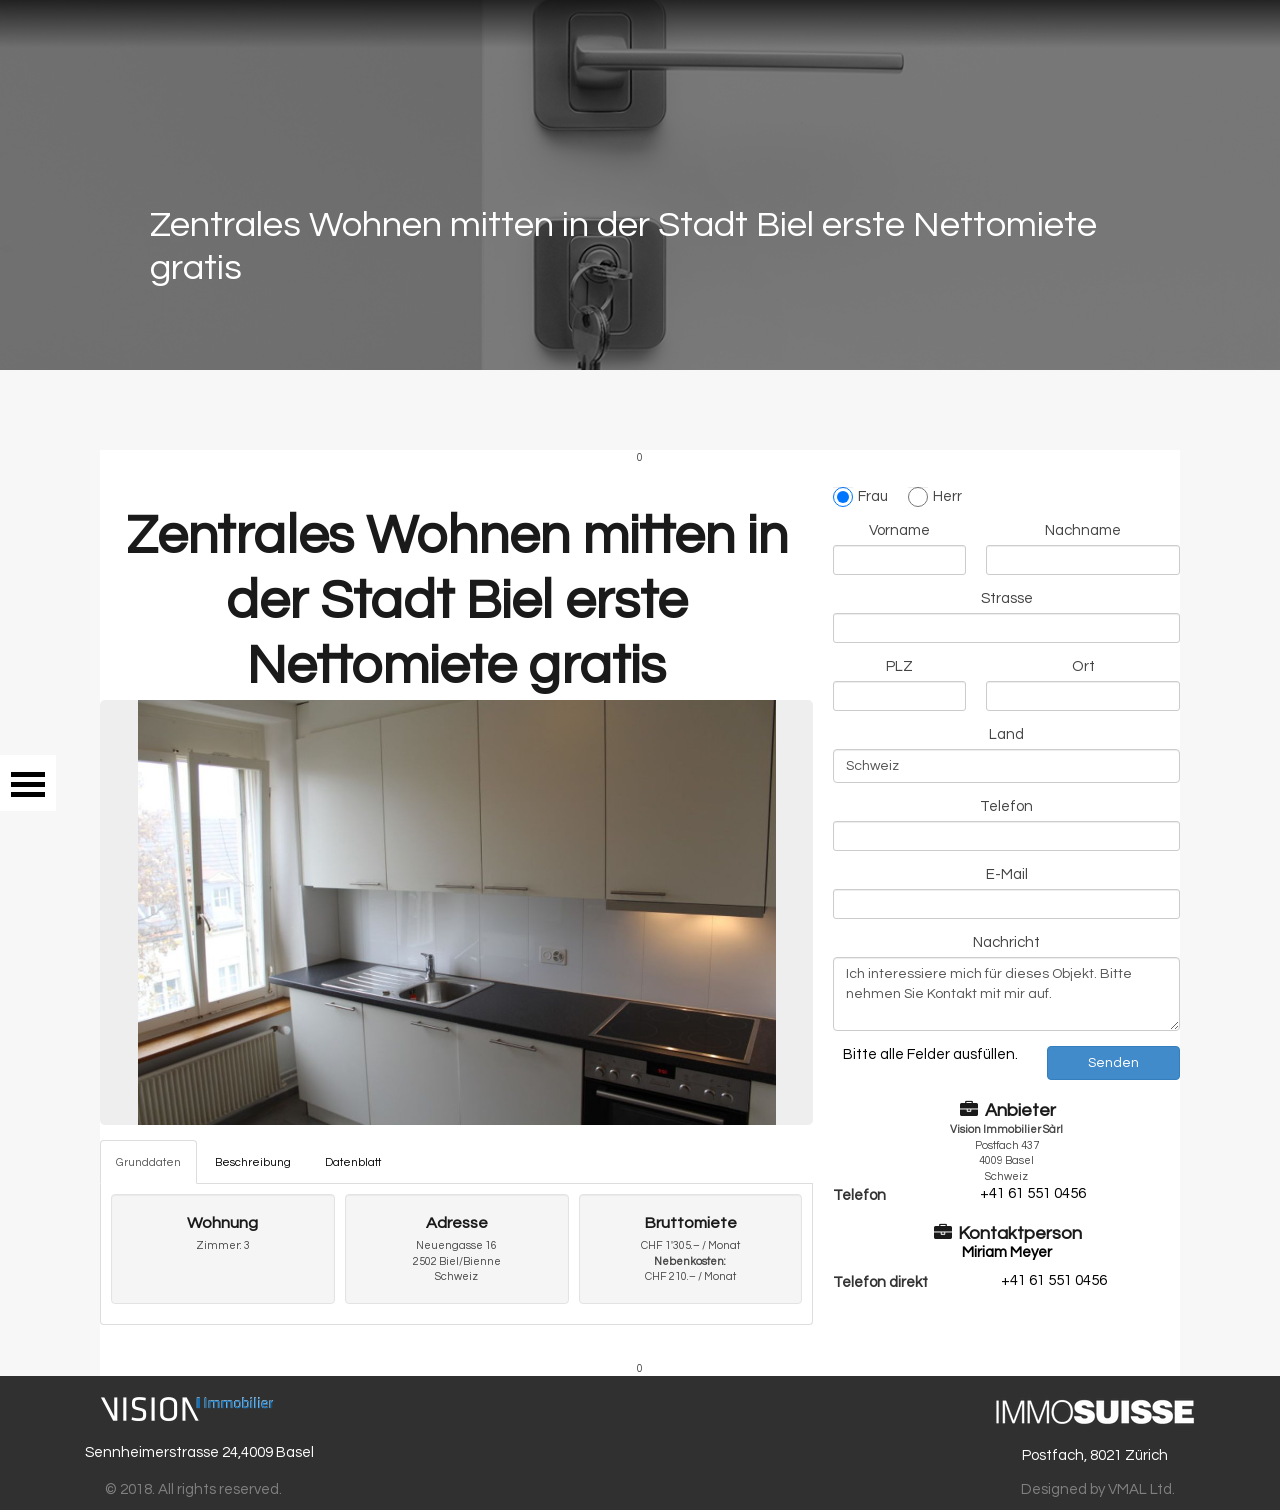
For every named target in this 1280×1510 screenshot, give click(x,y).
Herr (935, 497)
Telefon (1006, 806)
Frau (860, 497)
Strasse (1007, 598)
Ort (1083, 666)
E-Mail (1007, 874)
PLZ (899, 666)
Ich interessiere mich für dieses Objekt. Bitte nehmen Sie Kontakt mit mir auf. (1006, 994)
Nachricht (1006, 942)
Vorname (899, 530)
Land (1006, 734)
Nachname (1083, 530)
